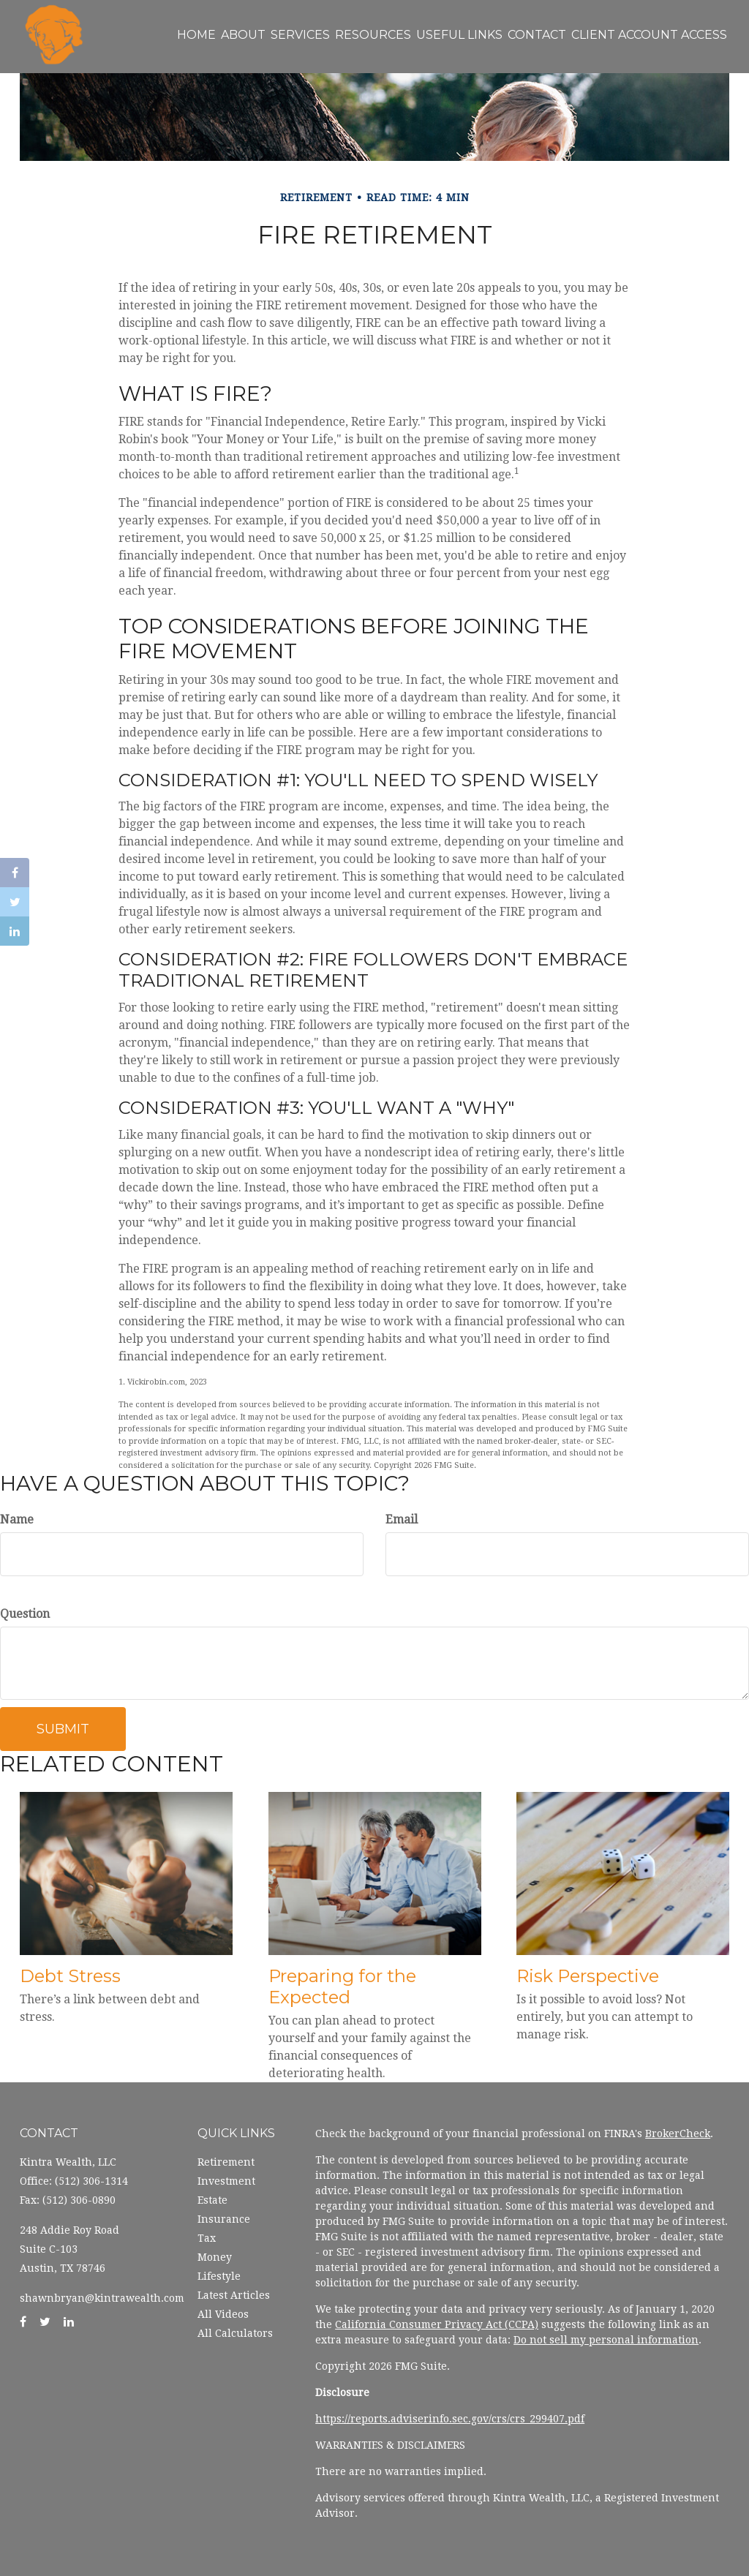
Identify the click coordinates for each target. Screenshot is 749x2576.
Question (25, 1614)
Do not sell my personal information (606, 2340)
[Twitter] (14, 901)
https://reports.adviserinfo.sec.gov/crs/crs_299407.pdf (449, 2419)
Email (401, 1519)
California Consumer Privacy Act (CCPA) (436, 2324)
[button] (434, 35)
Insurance (223, 2219)
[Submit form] (63, 1729)
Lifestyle (219, 2276)
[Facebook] (14, 872)
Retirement (226, 2162)
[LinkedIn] (14, 931)
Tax (206, 2238)
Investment (226, 2181)
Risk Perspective (587, 1975)
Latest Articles (233, 2295)
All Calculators (235, 2333)
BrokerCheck (677, 2133)
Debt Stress (70, 1975)
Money (214, 2257)
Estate (212, 2200)
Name (17, 1519)
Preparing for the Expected (342, 1986)
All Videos (223, 2314)
